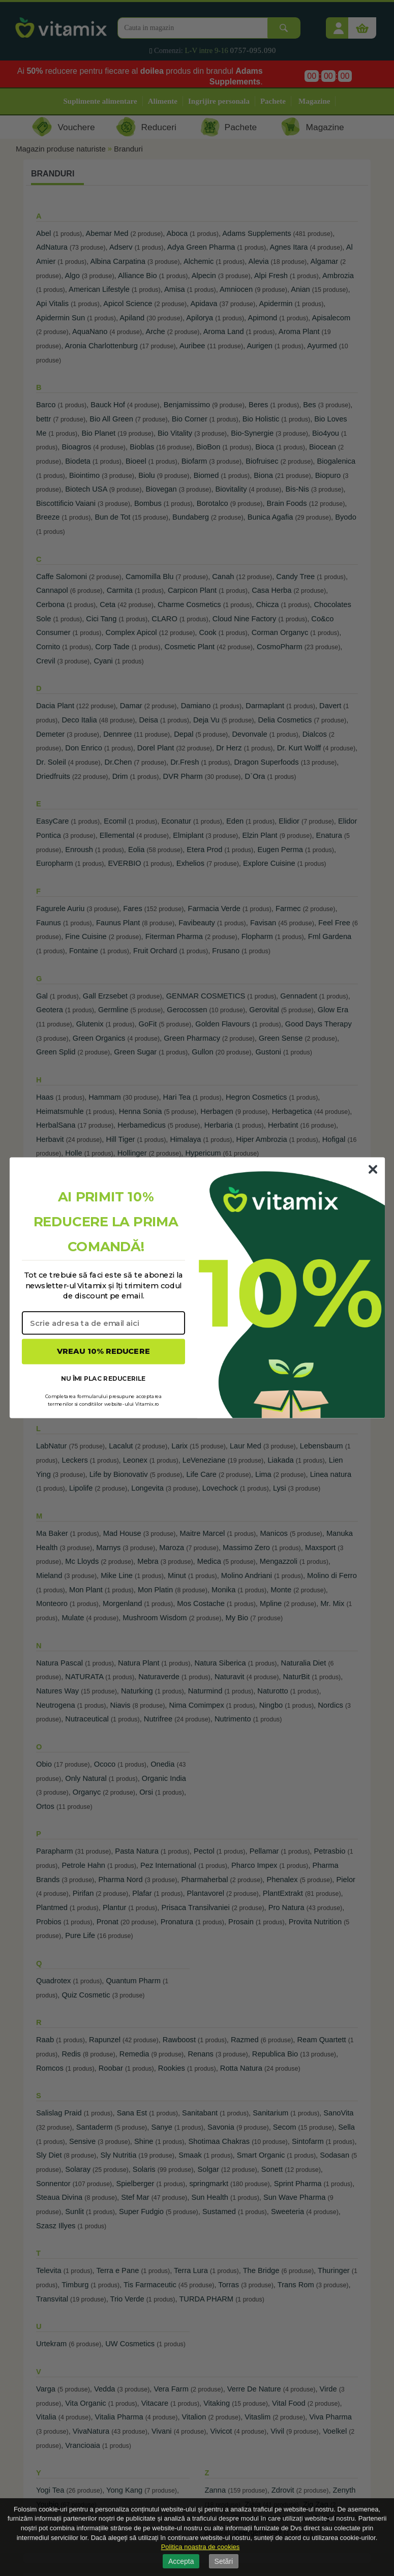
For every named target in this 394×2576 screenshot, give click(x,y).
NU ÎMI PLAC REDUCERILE (103, 1378)
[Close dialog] (373, 1169)
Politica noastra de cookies (200, 2547)
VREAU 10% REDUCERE (103, 1351)
